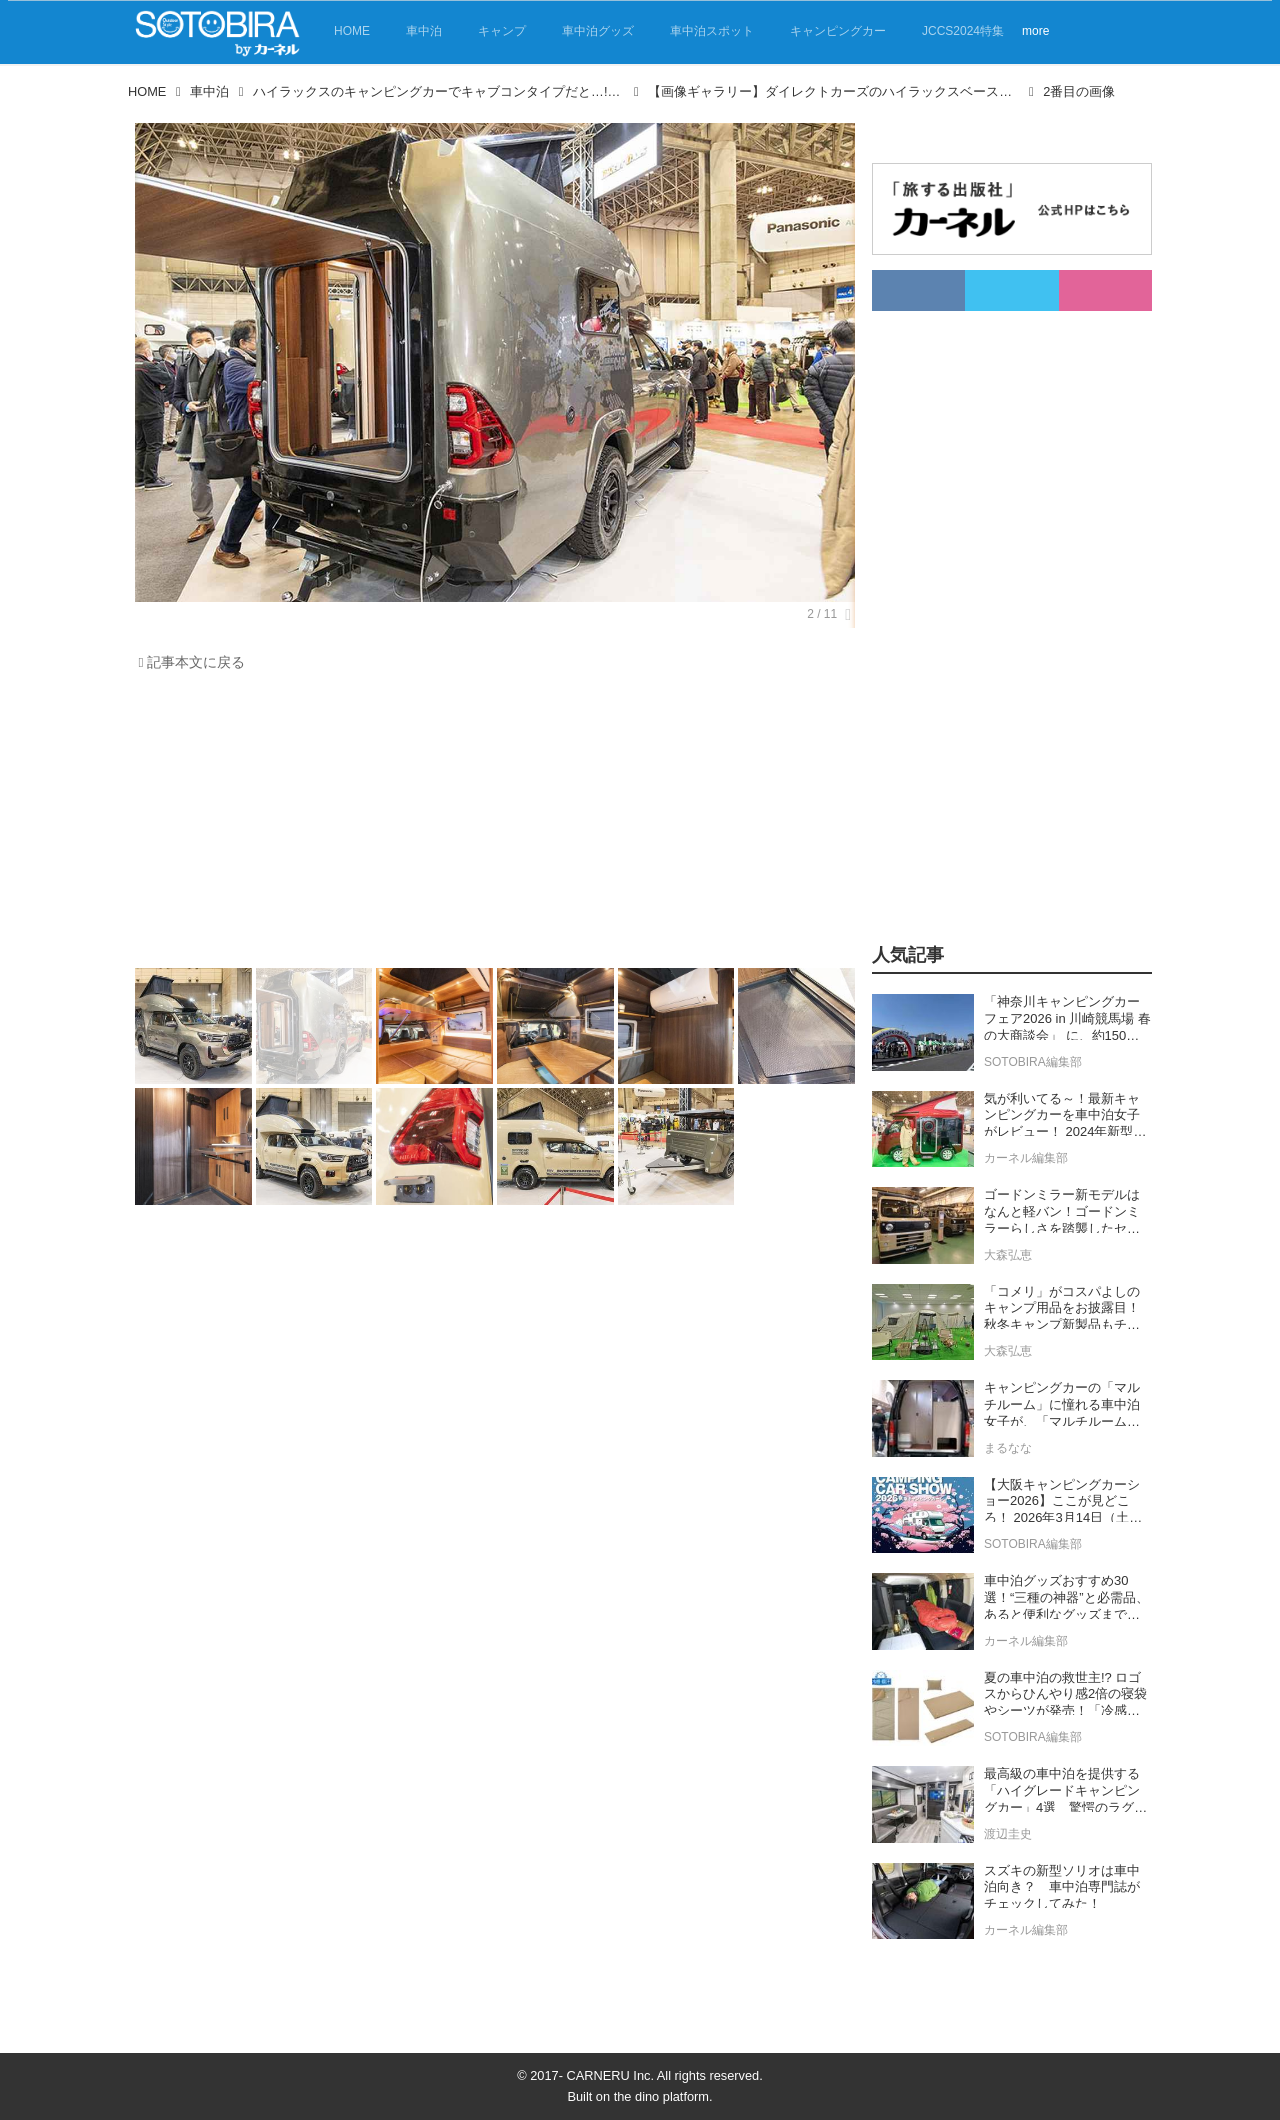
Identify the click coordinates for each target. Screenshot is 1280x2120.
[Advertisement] (490, 825)
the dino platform (661, 2096)
